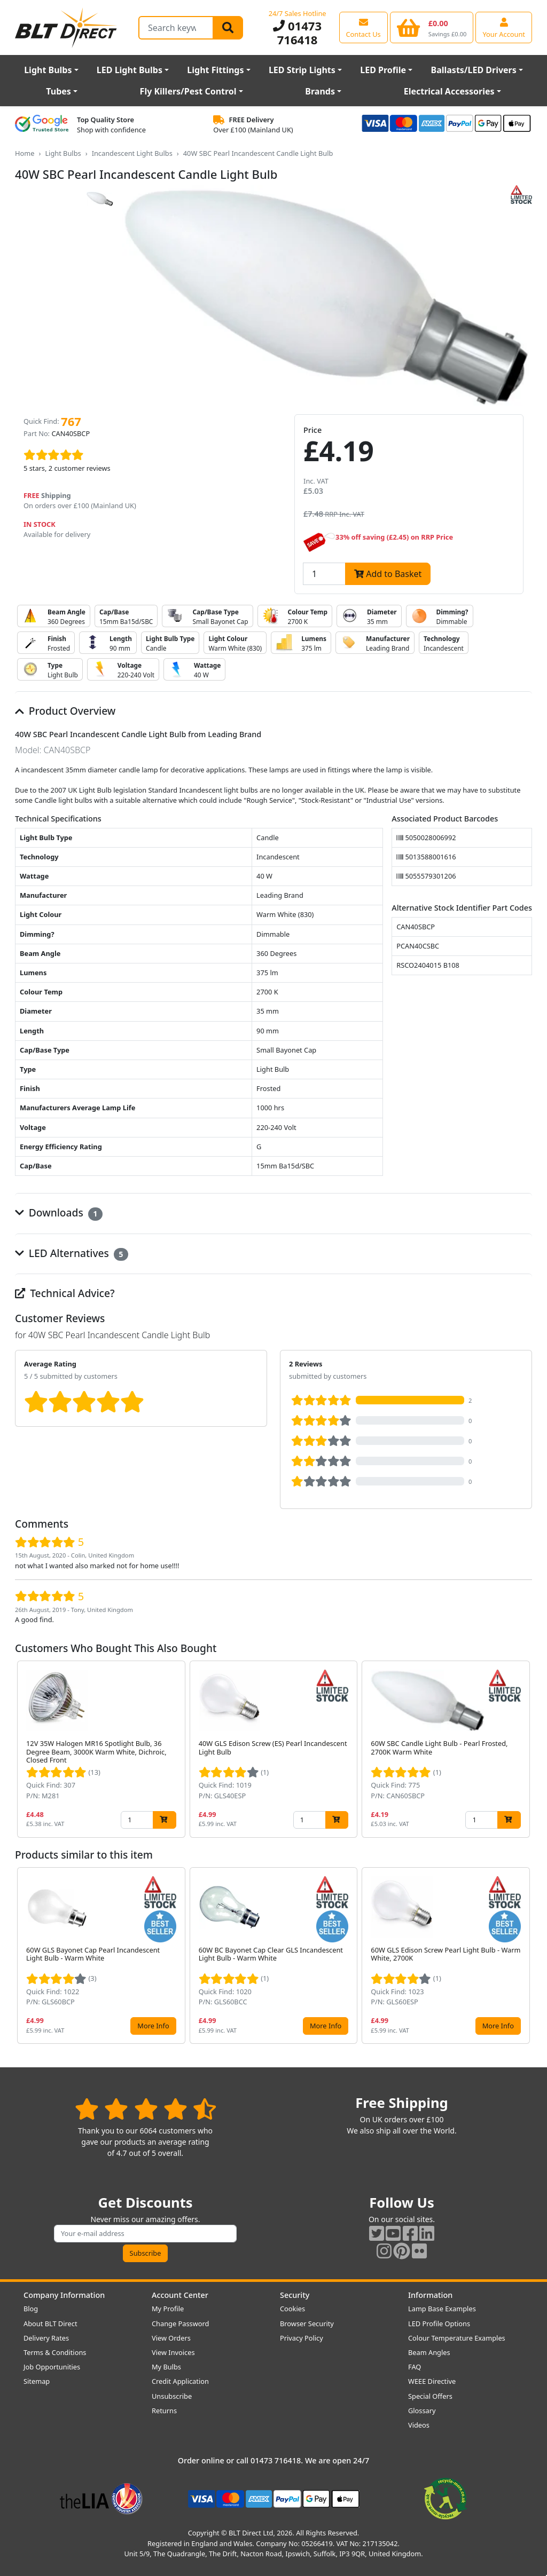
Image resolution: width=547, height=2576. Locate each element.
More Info (153, 2025)
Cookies (292, 2308)
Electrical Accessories (449, 91)
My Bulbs (166, 2367)
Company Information (64, 2295)
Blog (31, 2308)
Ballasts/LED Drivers (474, 70)
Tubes (58, 91)
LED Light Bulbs (129, 70)
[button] (523, 1749)
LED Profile (383, 70)
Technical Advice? (65, 1293)
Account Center (180, 2295)
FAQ (414, 2367)
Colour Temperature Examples (456, 2338)
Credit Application (180, 2381)
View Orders (171, 2338)
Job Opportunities (52, 2367)
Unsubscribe (172, 2396)
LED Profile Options (439, 2323)
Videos (418, 2425)
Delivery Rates (46, 2338)
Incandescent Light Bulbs (132, 153)
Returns (164, 2410)
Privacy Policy (301, 2338)
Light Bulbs (48, 70)
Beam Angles (429, 2352)
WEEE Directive (432, 2381)
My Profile (168, 2308)
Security (294, 2295)
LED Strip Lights (302, 70)
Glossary (422, 2410)
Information (430, 2295)
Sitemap (37, 2381)
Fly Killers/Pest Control (188, 91)
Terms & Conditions (55, 2352)
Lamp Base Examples (442, 2308)
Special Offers (430, 2396)
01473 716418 (297, 33)
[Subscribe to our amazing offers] (145, 2233)
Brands (320, 91)
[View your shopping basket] (432, 27)
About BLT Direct (50, 2323)
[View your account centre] (503, 27)
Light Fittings (215, 70)
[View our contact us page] (363, 27)
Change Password (180, 2323)
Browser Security (307, 2323)
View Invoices (173, 2352)
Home (24, 153)
